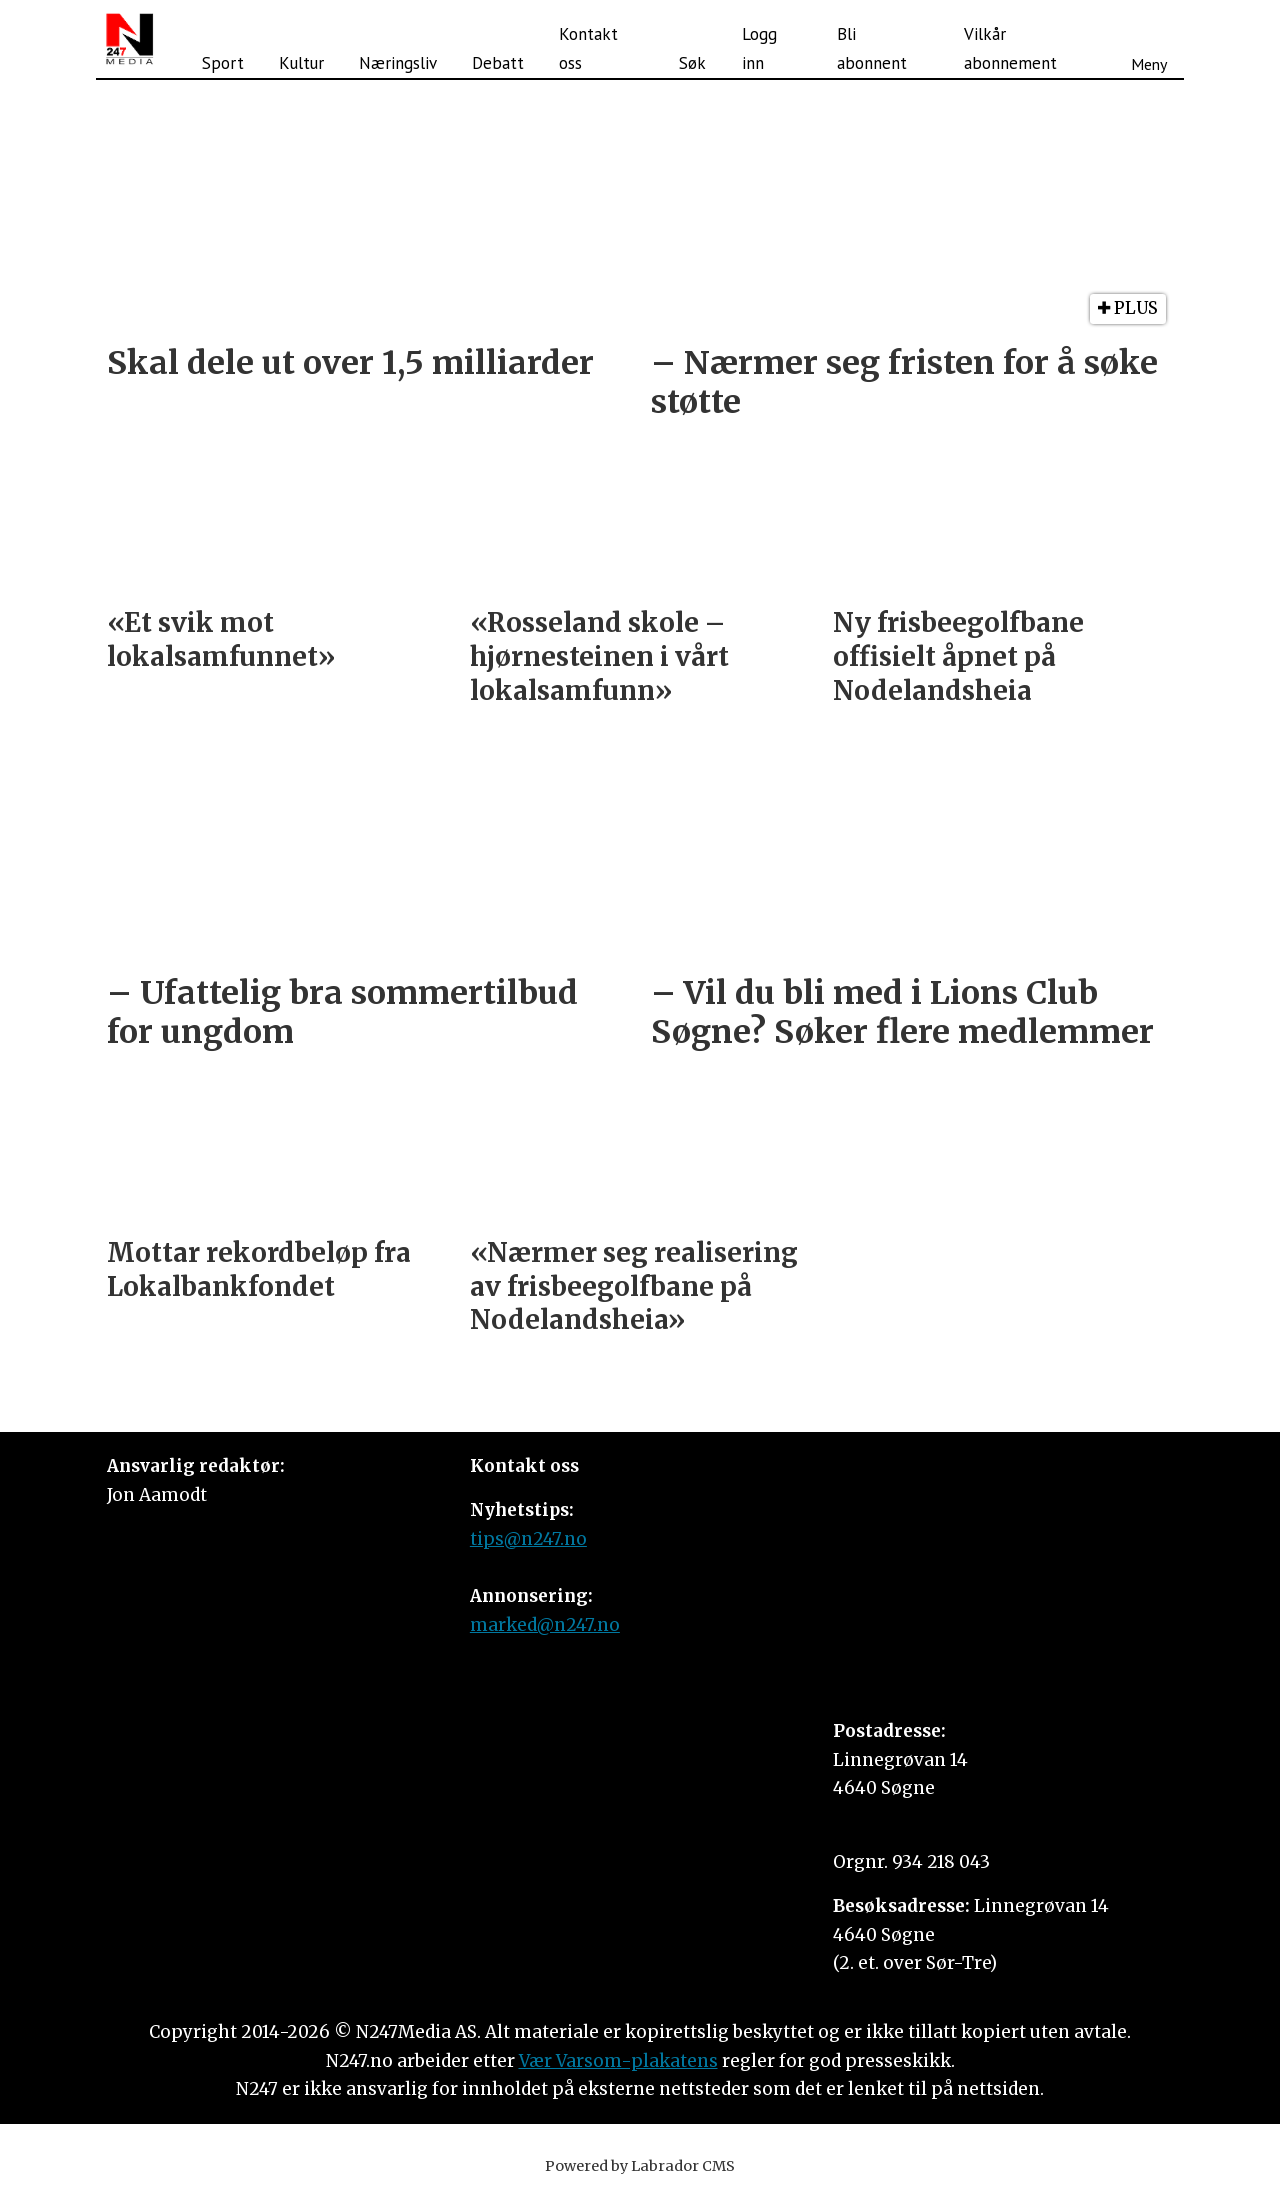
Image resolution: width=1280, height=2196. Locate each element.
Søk (692, 63)
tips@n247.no (528, 1539)
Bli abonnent (872, 48)
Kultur (301, 63)
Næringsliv (398, 63)
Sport (223, 63)
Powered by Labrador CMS (640, 2166)
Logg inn (759, 48)
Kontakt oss (588, 48)
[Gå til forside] (129, 39)
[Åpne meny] (1149, 39)
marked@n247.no (545, 1625)
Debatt (498, 63)
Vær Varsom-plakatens (618, 2061)
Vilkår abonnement (1010, 48)
